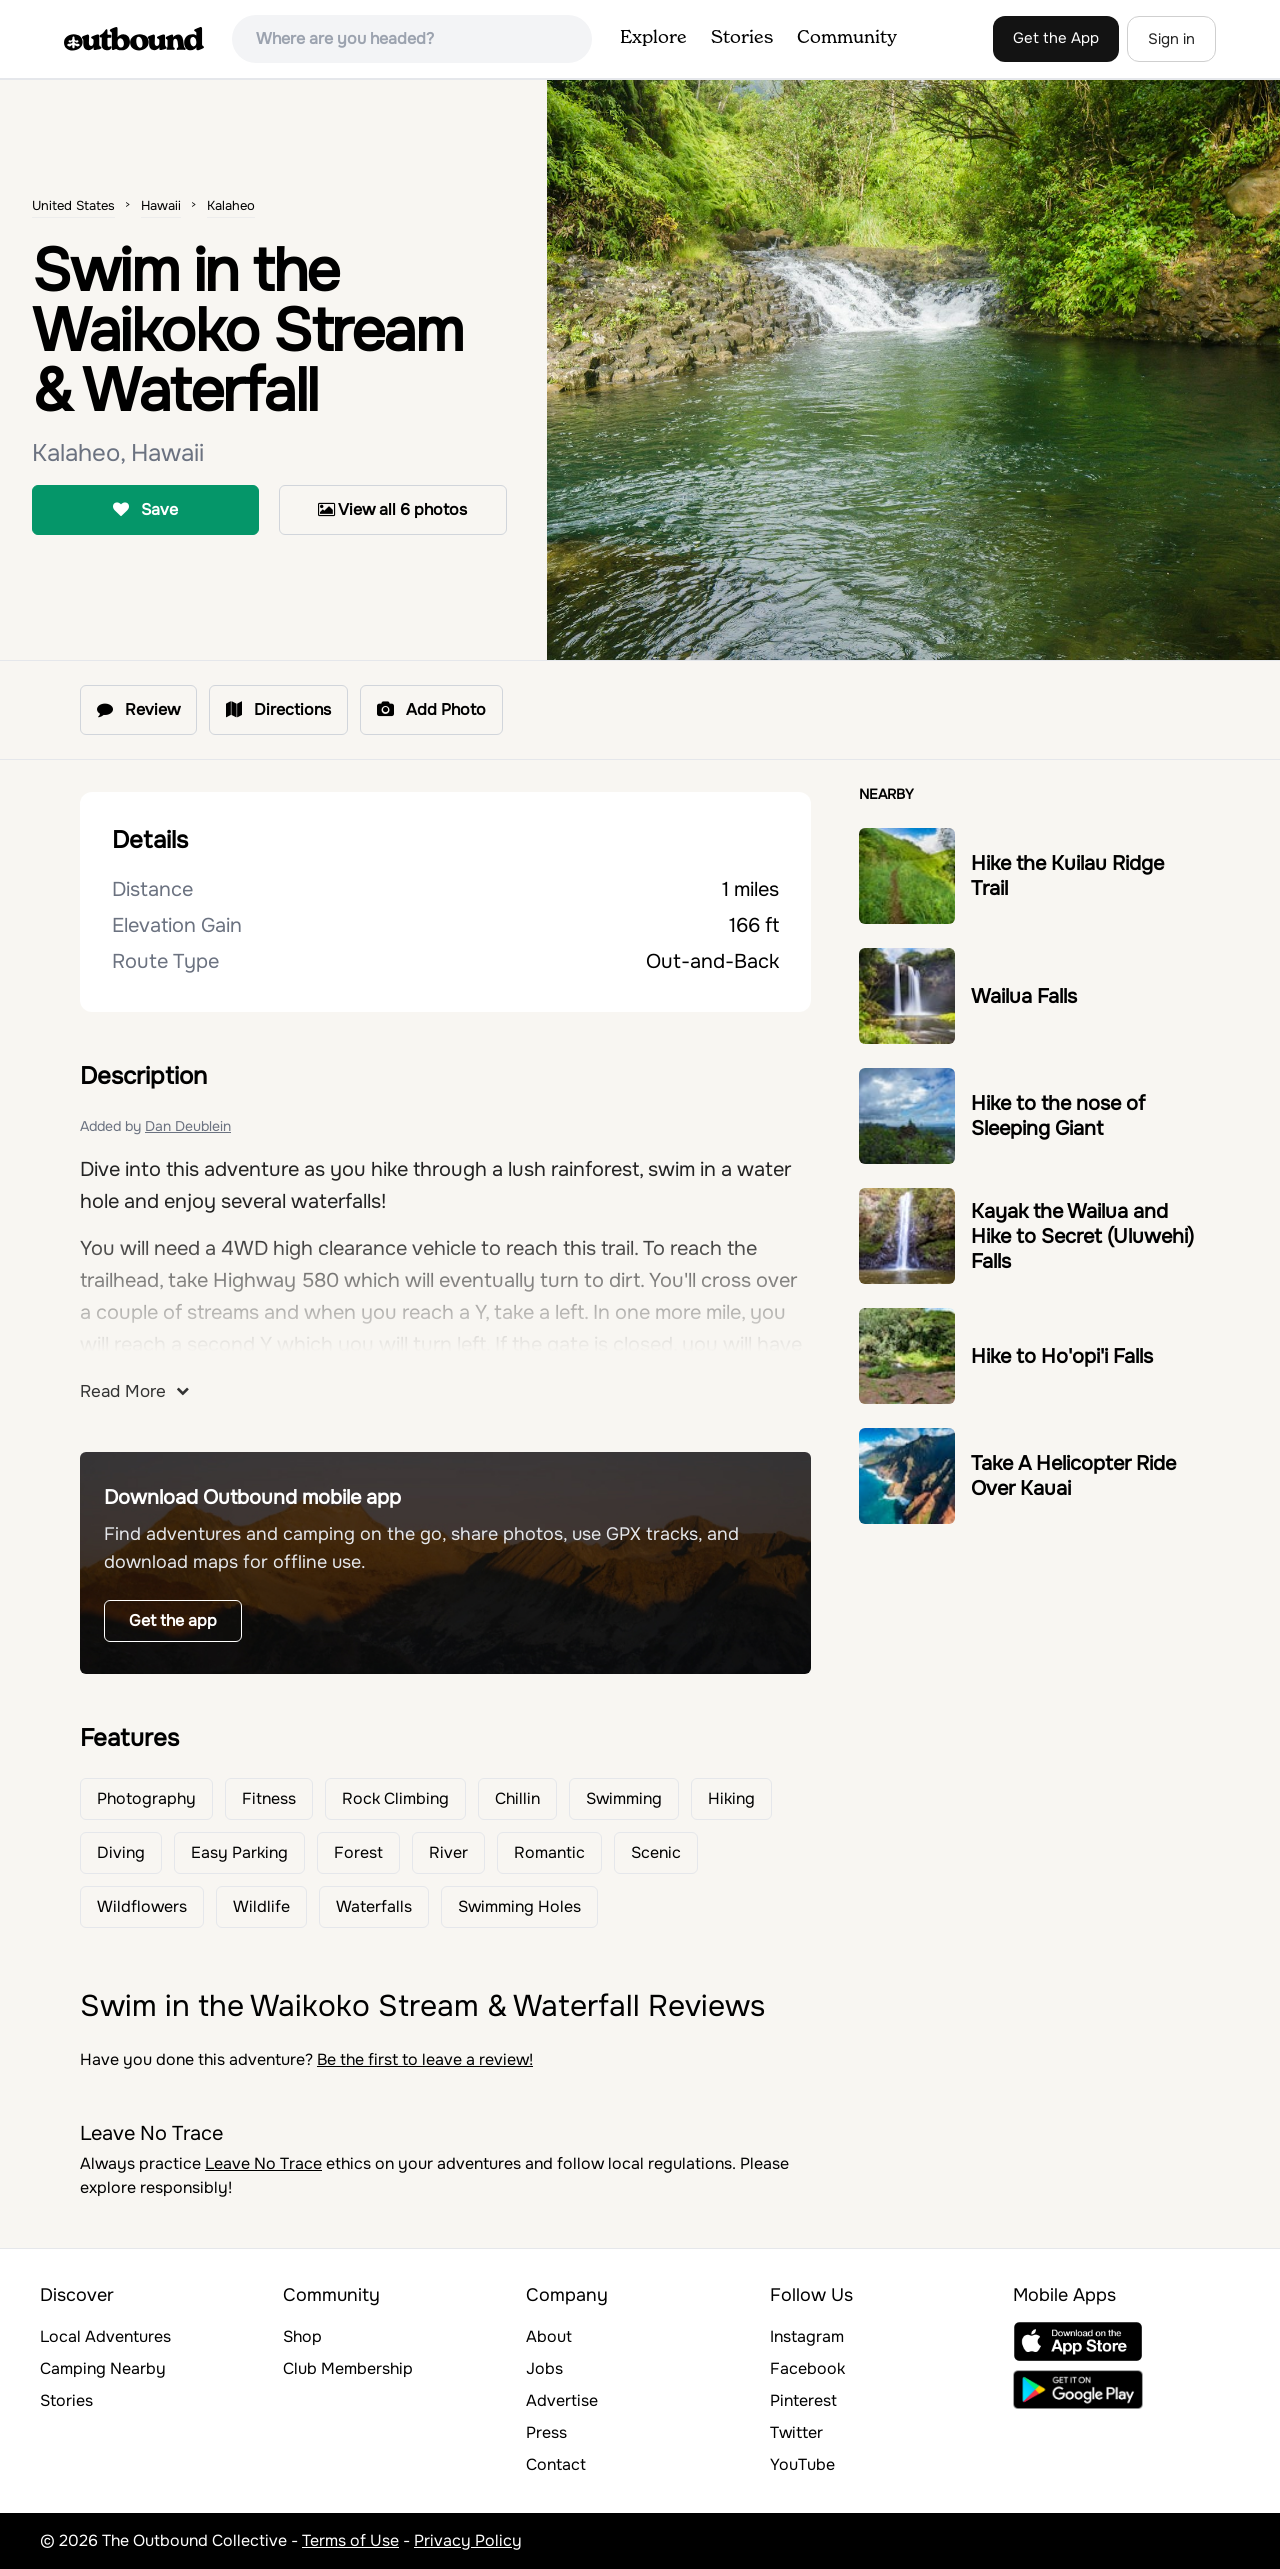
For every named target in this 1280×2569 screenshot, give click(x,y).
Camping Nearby (103, 2368)
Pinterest (803, 2400)
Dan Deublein (188, 1126)
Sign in (1171, 39)
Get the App (1056, 38)
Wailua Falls (1024, 996)
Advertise (562, 2400)
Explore (653, 38)
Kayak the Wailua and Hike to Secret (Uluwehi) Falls (1082, 1236)
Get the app (173, 1620)
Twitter (796, 2432)
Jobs (544, 2368)
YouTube (802, 2464)
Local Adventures (105, 2336)
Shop (302, 2336)
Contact (556, 2464)
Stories (742, 38)
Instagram (807, 2336)
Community (847, 38)
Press (546, 2432)
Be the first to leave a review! (425, 2059)
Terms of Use (350, 2540)
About (549, 2336)
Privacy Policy (468, 2540)
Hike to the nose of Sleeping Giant (1058, 1116)
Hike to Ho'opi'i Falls (1062, 1356)
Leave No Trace (263, 2163)
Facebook (807, 2368)
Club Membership (348, 2368)
